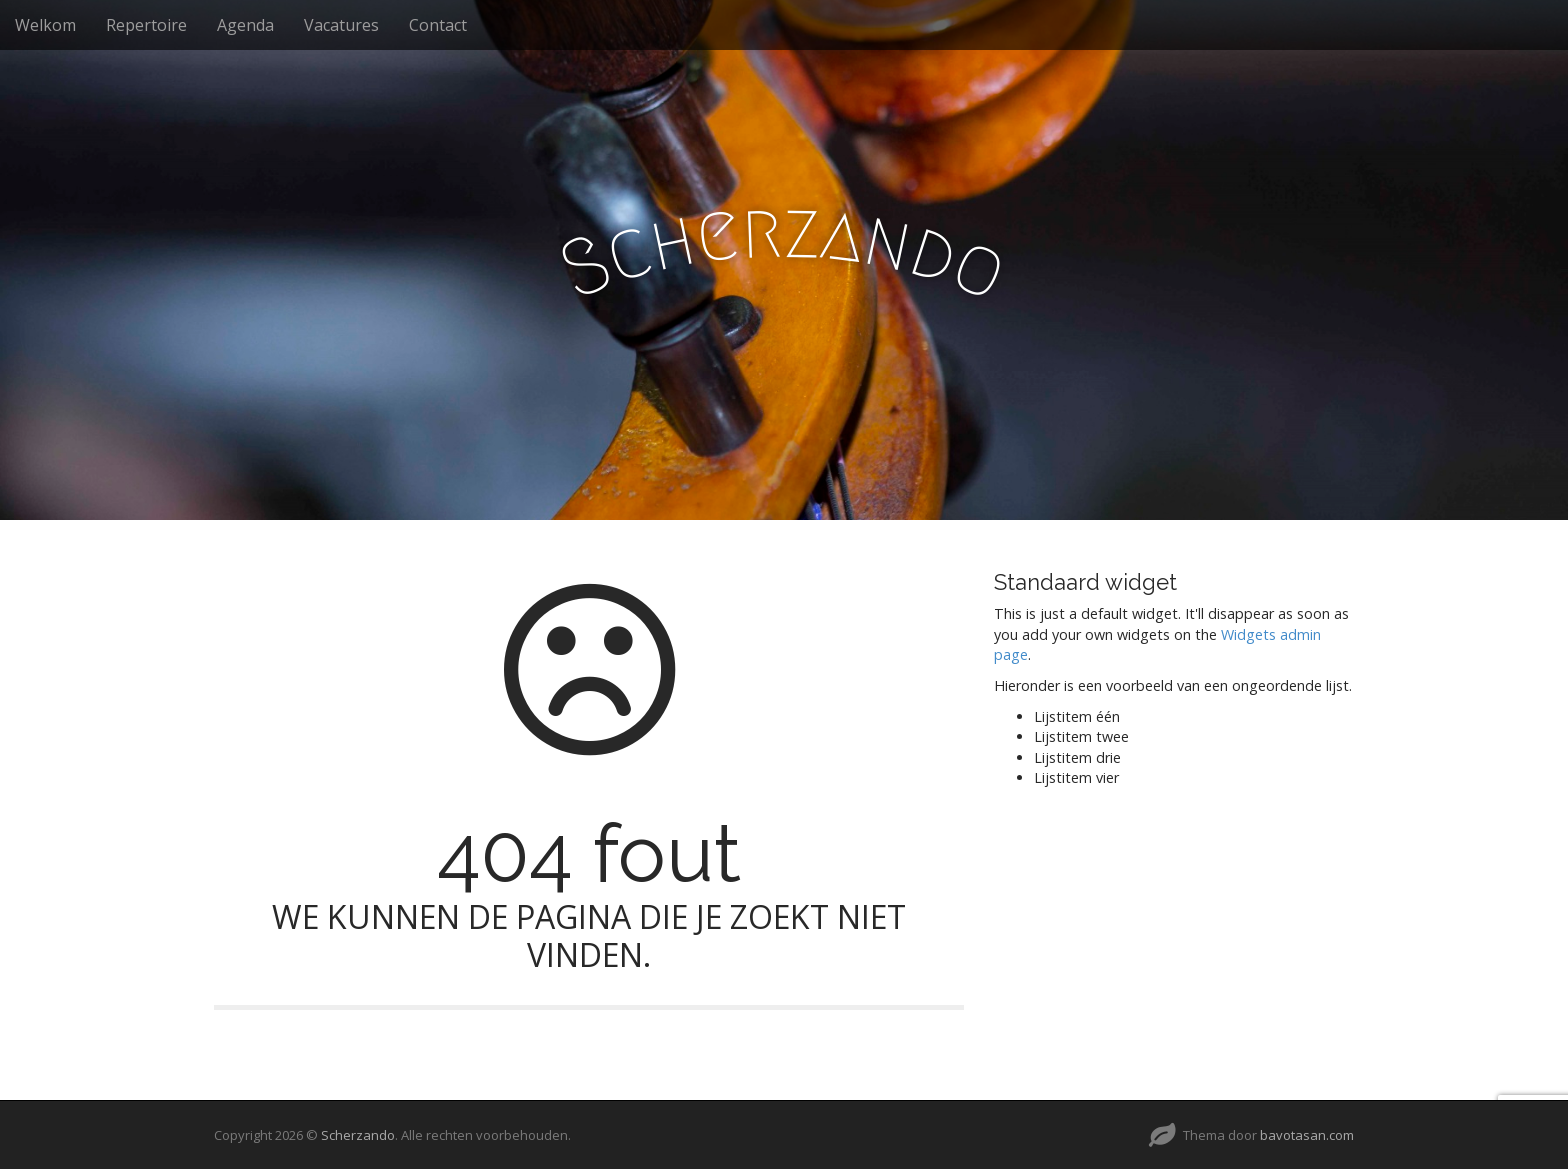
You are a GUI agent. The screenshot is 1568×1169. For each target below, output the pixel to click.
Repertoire (146, 25)
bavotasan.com (1307, 1135)
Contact (438, 25)
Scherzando (358, 1135)
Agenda (245, 25)
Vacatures (341, 25)
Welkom (45, 25)
